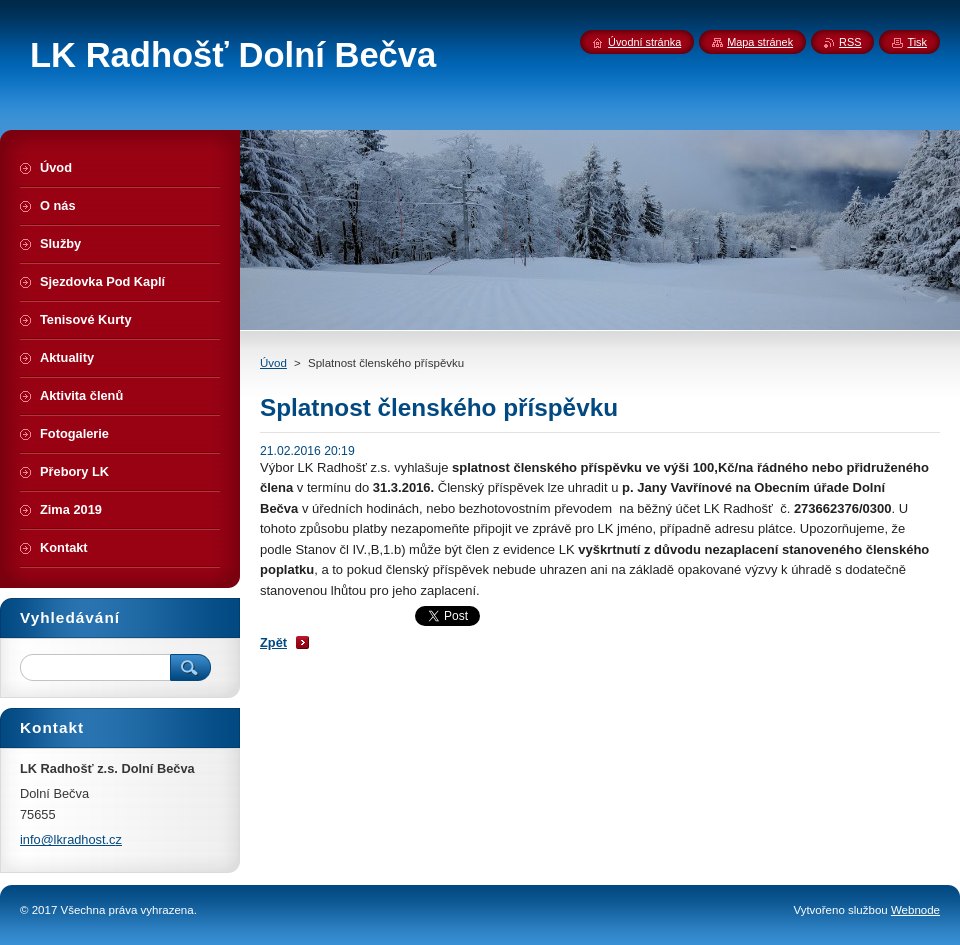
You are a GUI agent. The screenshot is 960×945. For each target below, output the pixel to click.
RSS (850, 42)
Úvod (273, 363)
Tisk (917, 42)
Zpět (273, 642)
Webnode (915, 910)
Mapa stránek (760, 42)
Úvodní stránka (644, 42)
